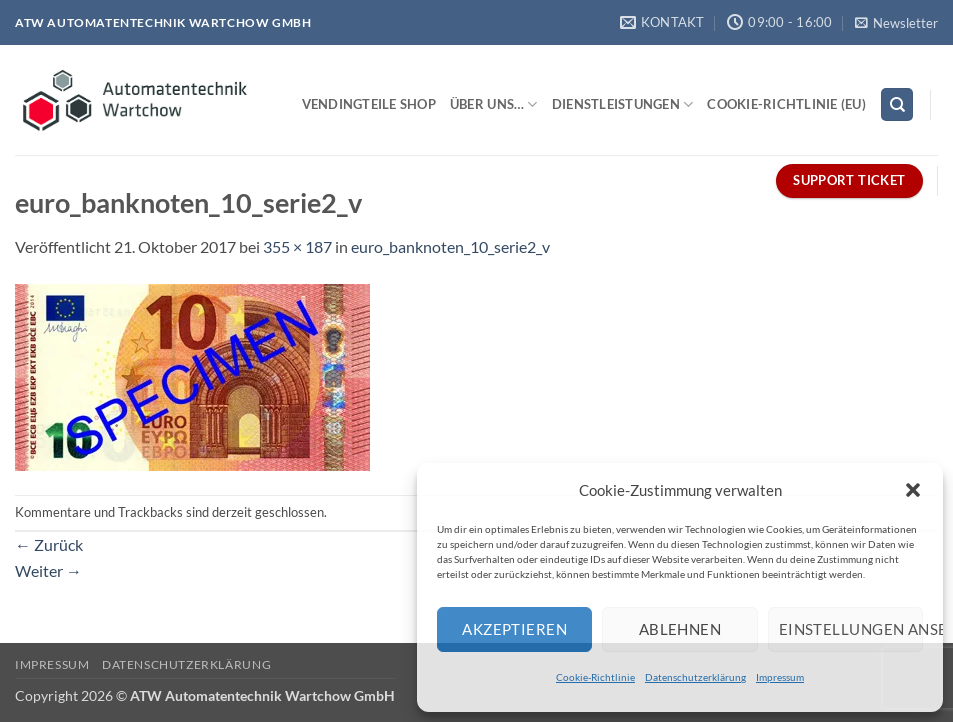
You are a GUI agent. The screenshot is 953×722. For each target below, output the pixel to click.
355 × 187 (297, 246)
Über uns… (494, 104)
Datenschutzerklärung (695, 677)
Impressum (780, 677)
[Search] (897, 104)
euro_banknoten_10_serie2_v (450, 246)
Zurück (49, 544)
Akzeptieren (514, 629)
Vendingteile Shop (369, 104)
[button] (913, 490)
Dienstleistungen (623, 104)
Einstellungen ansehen (851, 629)
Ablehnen (680, 629)
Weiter (48, 570)
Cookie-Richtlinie (595, 677)
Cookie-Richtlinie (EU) (786, 104)
